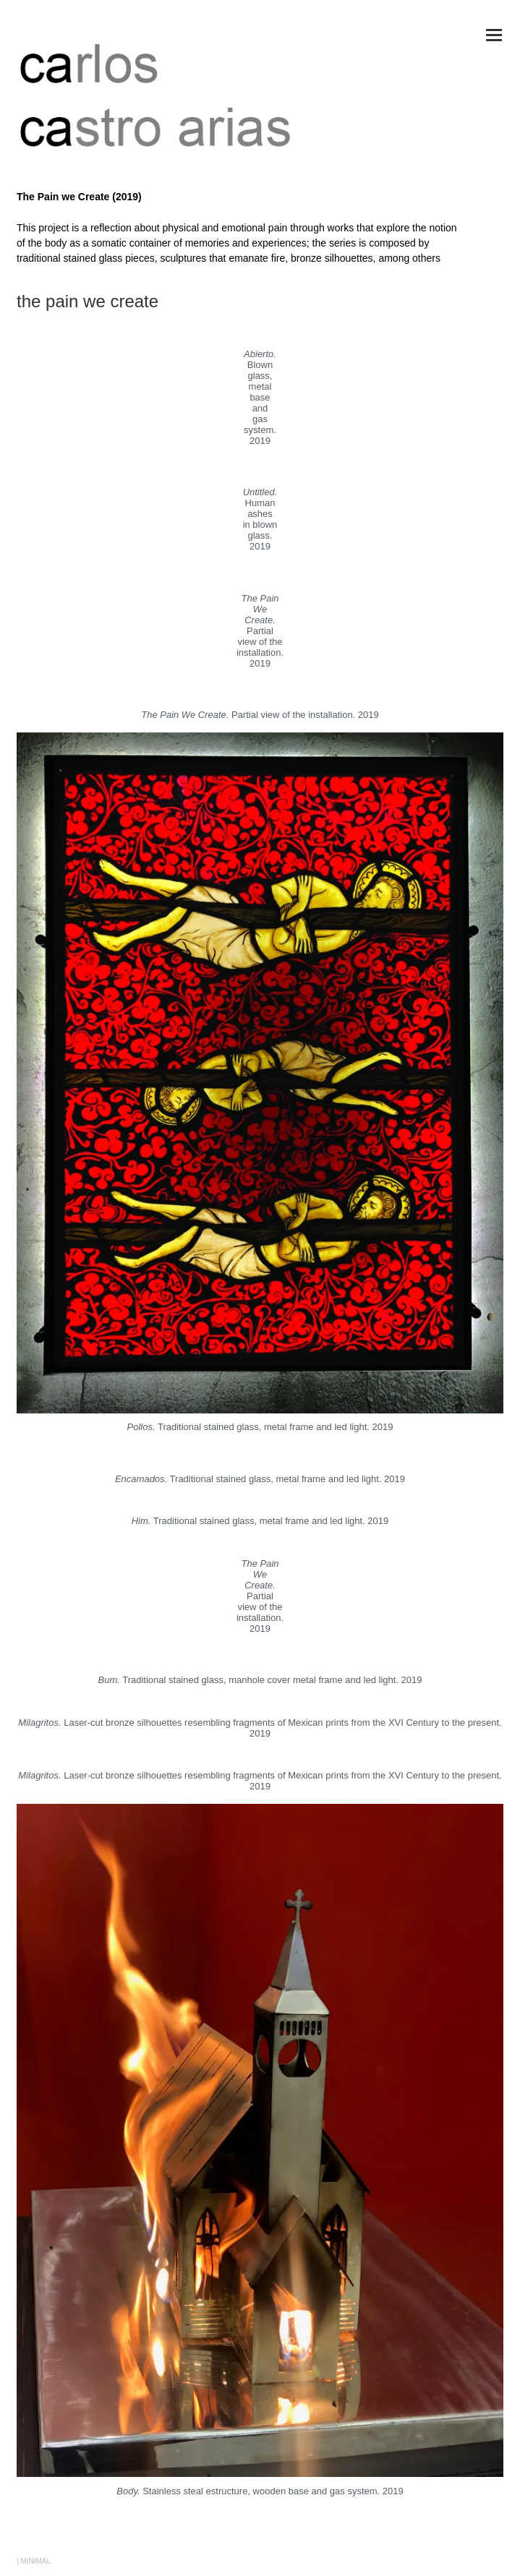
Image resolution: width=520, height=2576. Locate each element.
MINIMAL (35, 2561)
